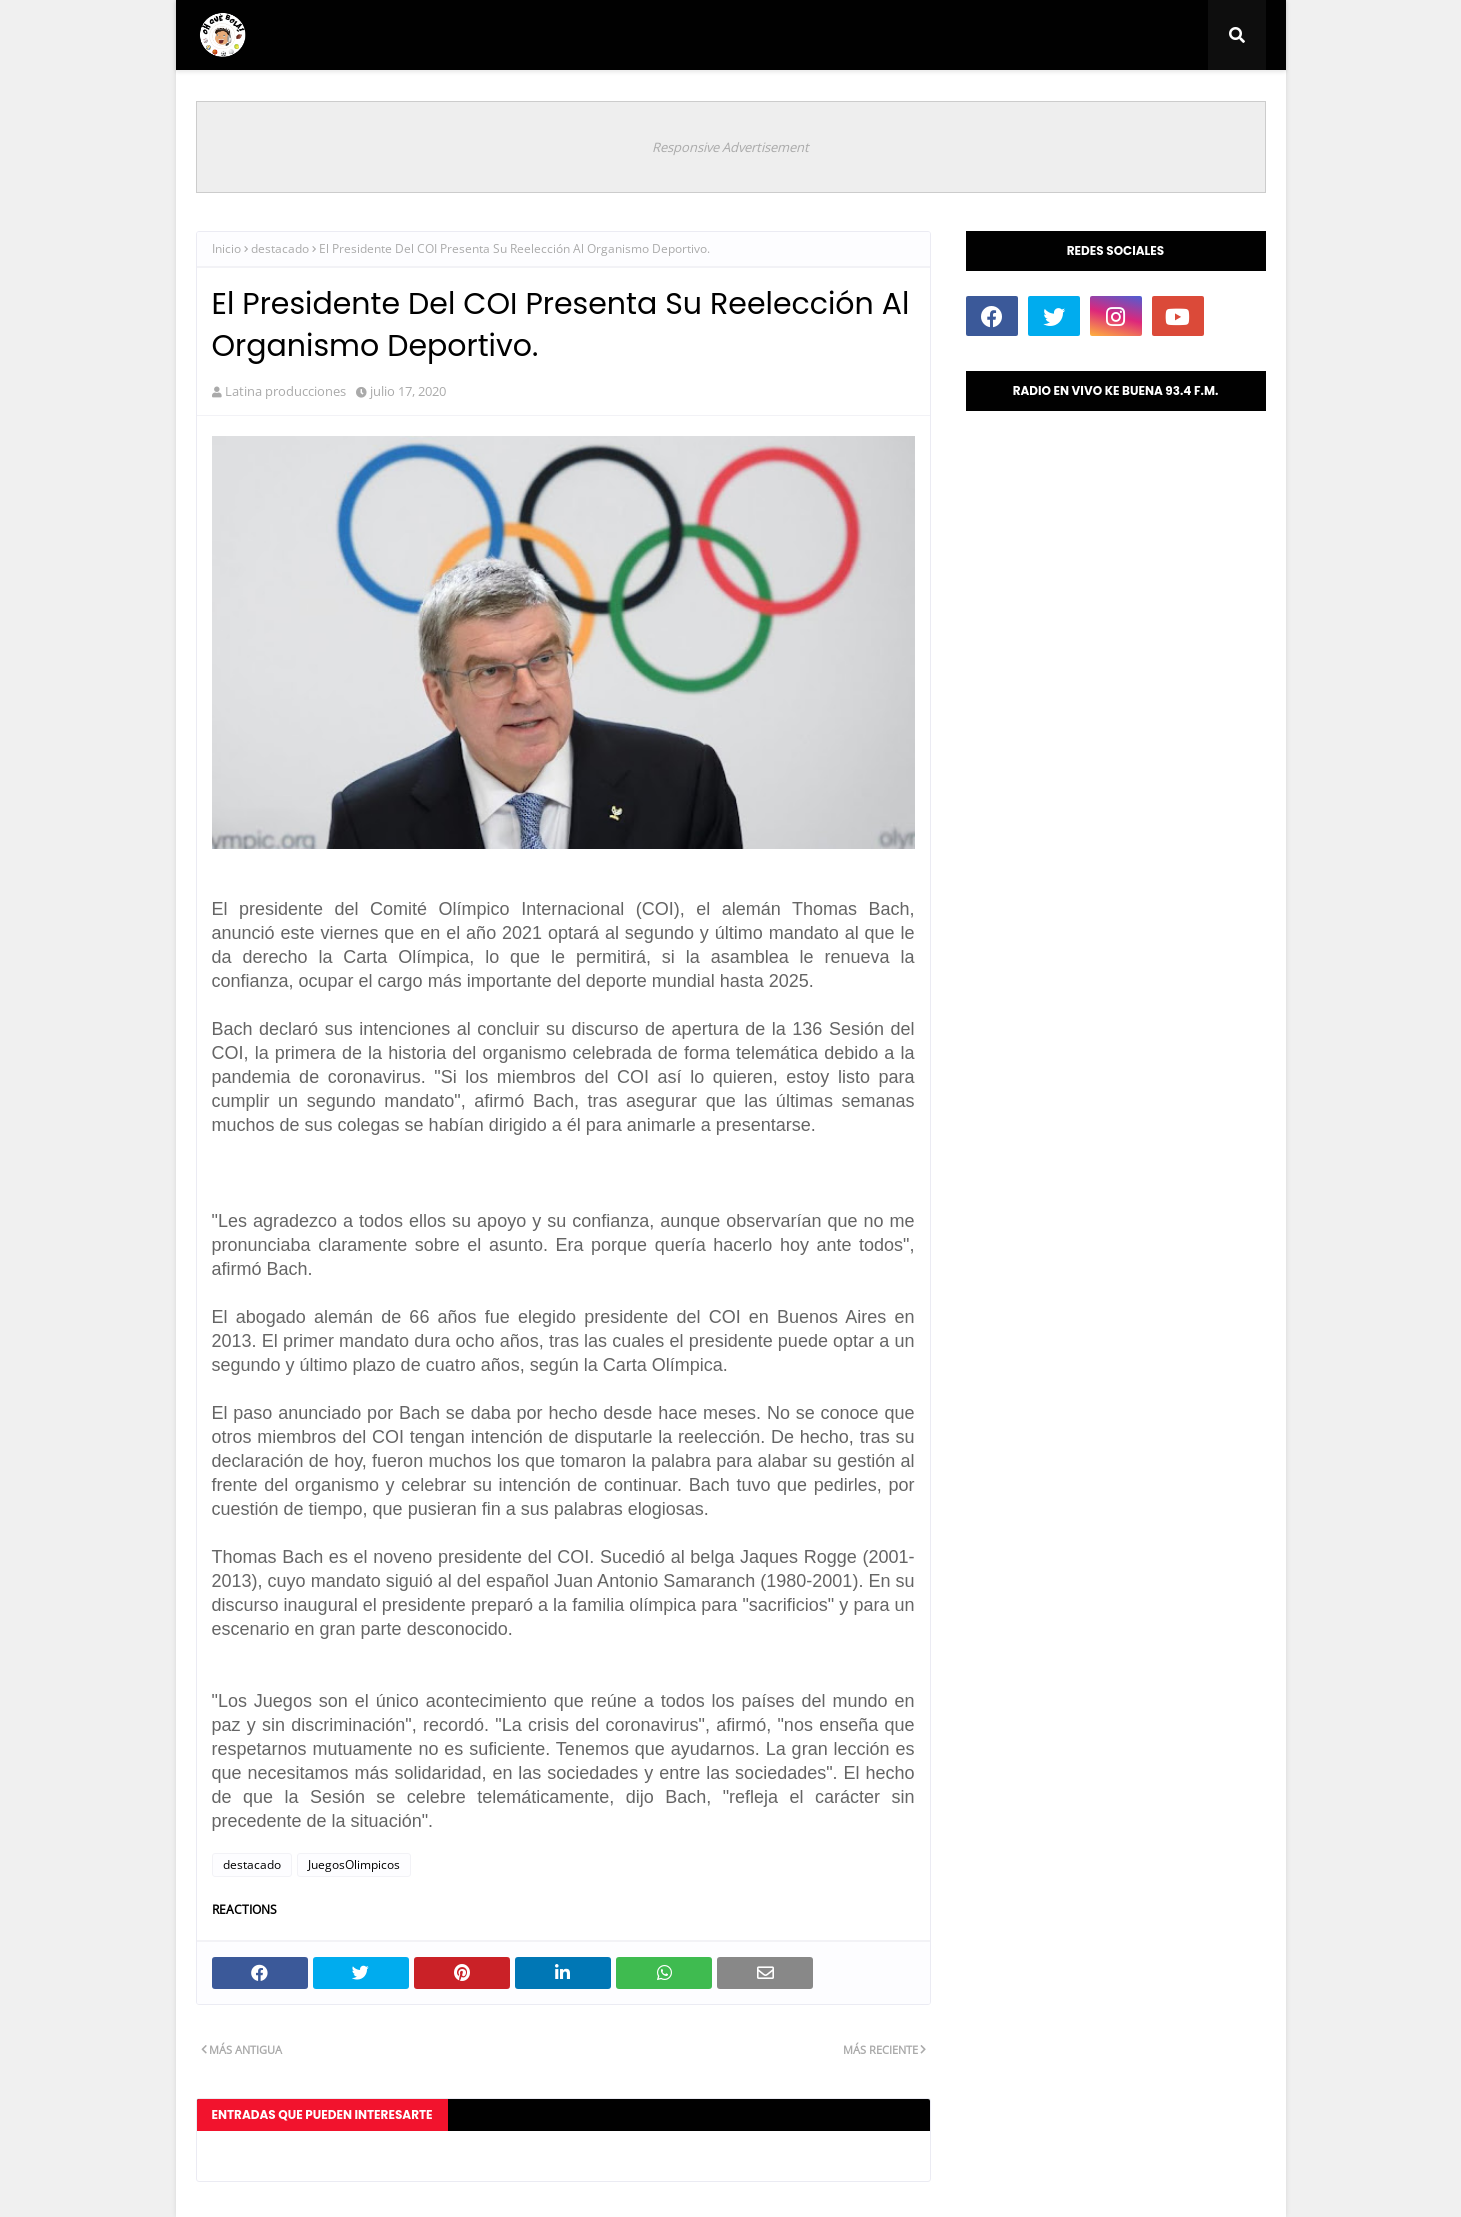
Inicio (226, 248)
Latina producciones (285, 391)
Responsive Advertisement (730, 147)
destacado (280, 248)
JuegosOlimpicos (354, 1864)
